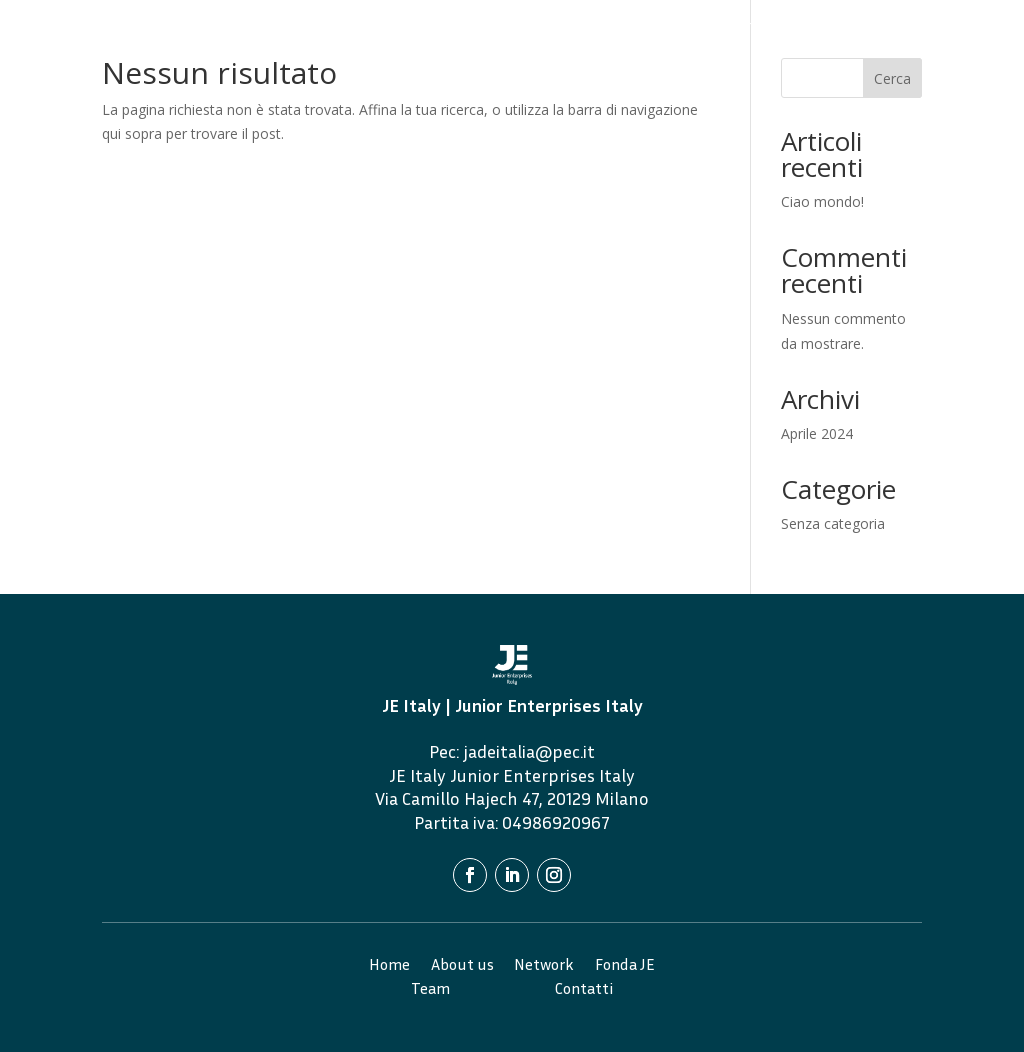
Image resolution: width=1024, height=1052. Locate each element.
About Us (524, 25)
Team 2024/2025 (775, 25)
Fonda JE (677, 25)
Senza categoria (833, 523)
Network (601, 25)
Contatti (646, 55)
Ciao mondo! (822, 201)
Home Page (440, 25)
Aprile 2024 (817, 433)
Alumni (866, 25)
